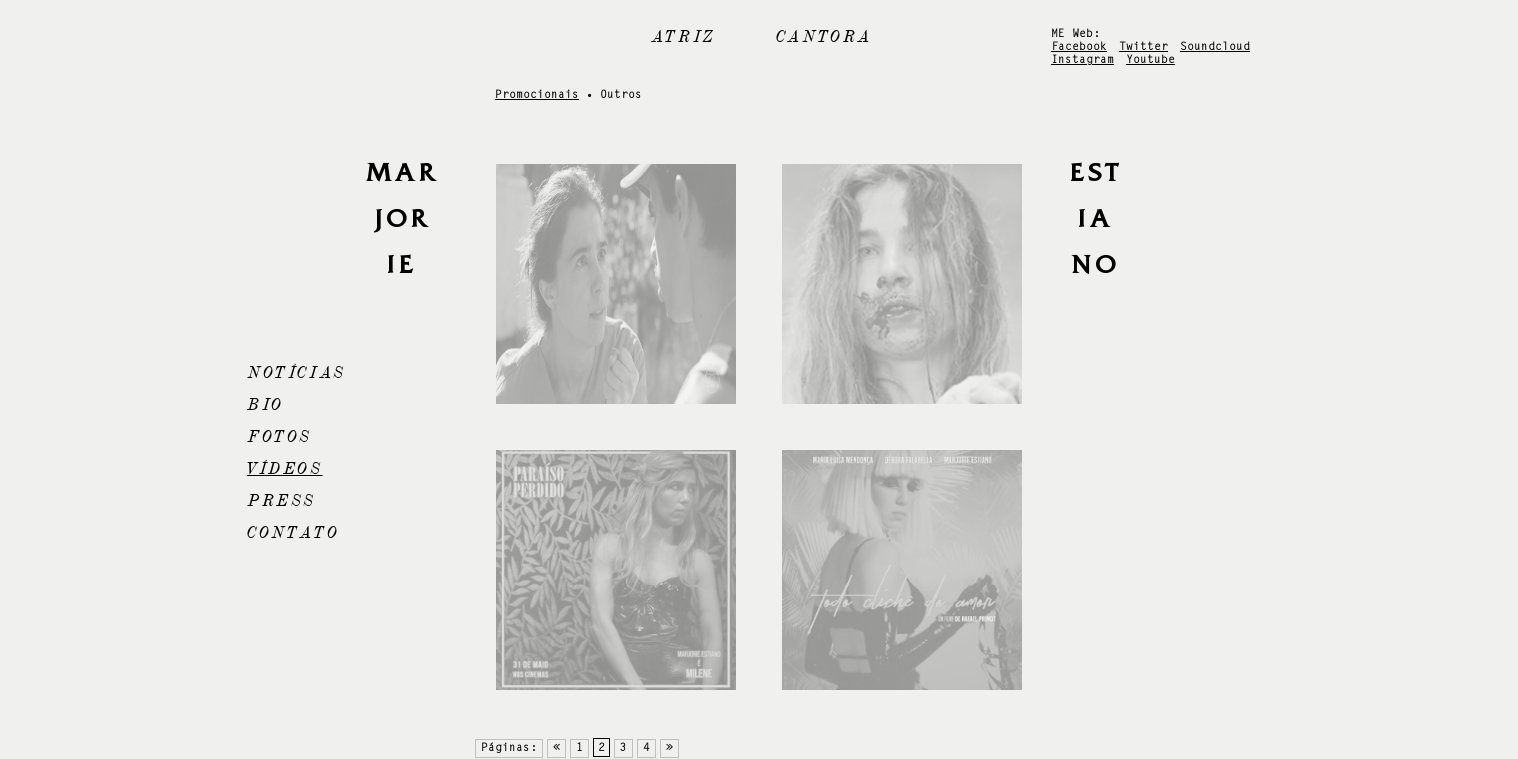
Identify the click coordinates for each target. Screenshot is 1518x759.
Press (281, 501)
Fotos (279, 437)
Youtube (1150, 60)
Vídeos (285, 469)
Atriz (683, 37)
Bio (265, 405)
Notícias (296, 373)
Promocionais (537, 95)
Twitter (1143, 47)
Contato (293, 533)
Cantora (824, 37)
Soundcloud (1215, 47)
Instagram (1082, 60)
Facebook (1079, 47)
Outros (621, 95)
